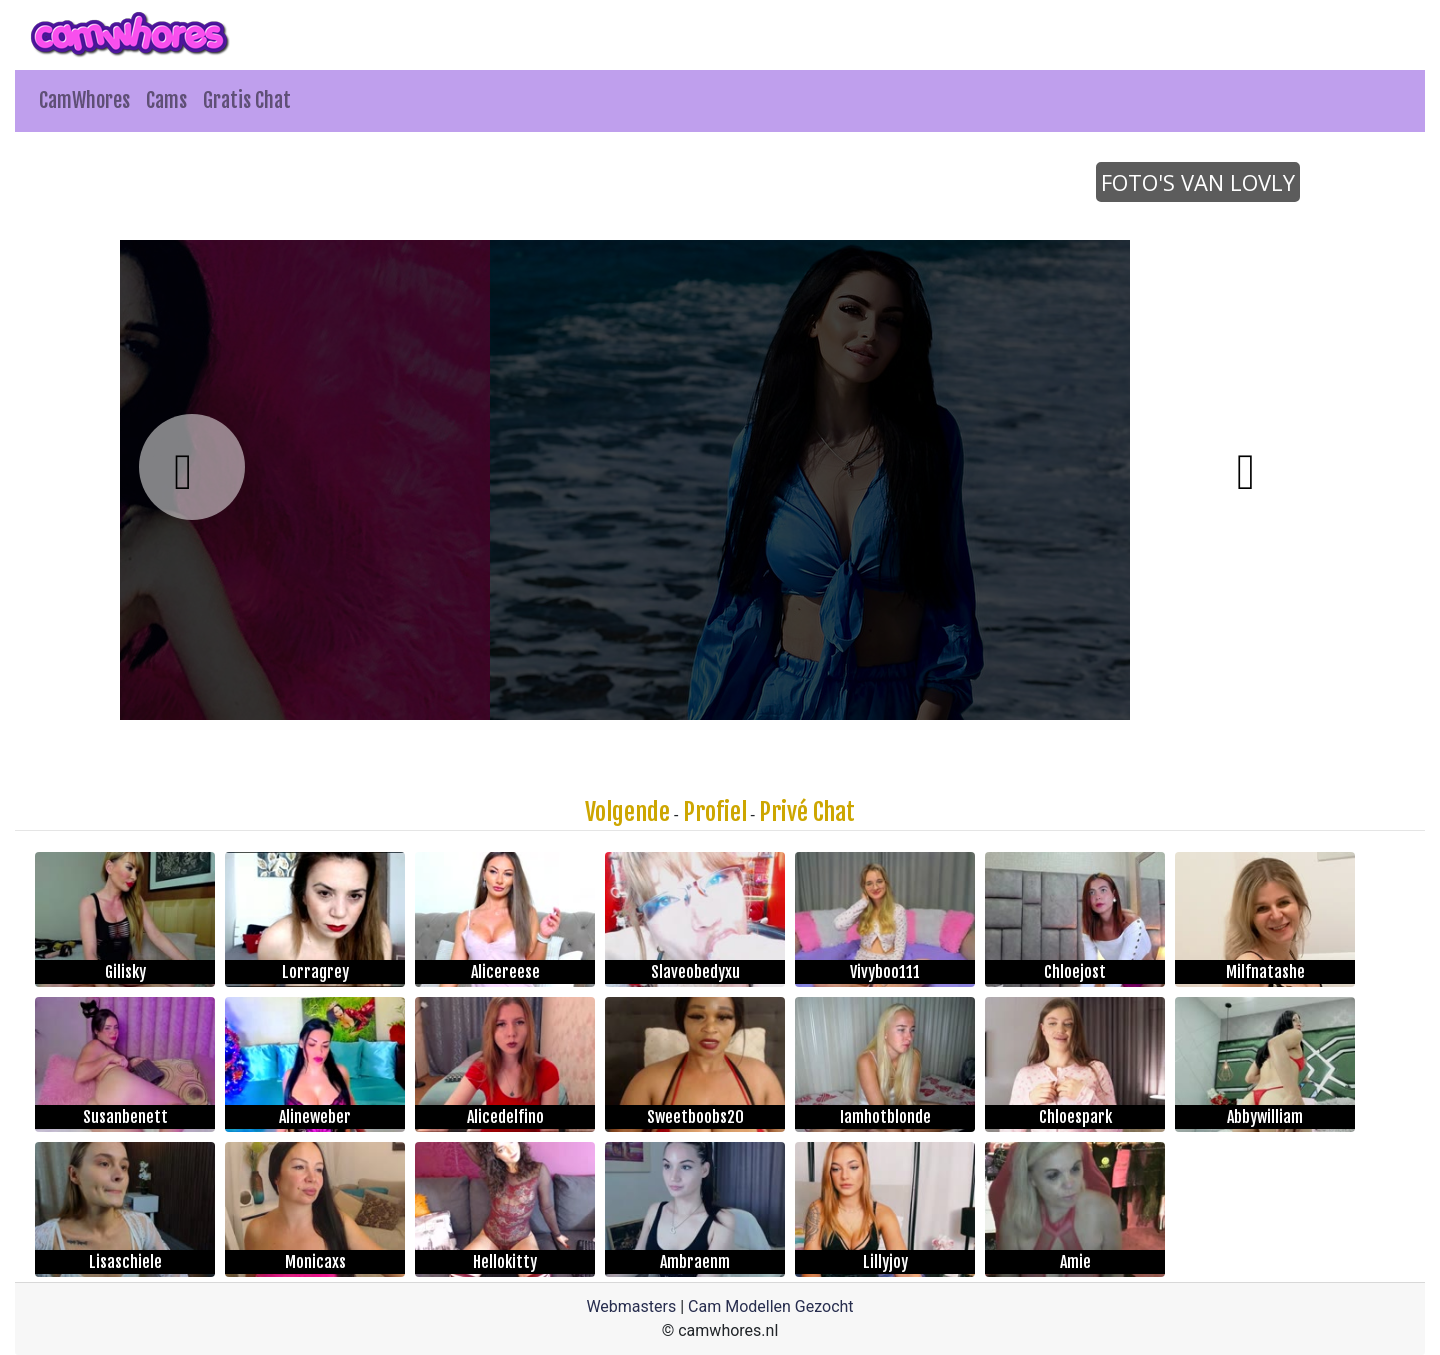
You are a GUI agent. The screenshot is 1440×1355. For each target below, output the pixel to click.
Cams (166, 100)
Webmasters (631, 1306)
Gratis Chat (247, 100)
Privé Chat (807, 812)
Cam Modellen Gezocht (771, 1306)
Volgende (627, 812)
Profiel (715, 812)
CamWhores (84, 100)
